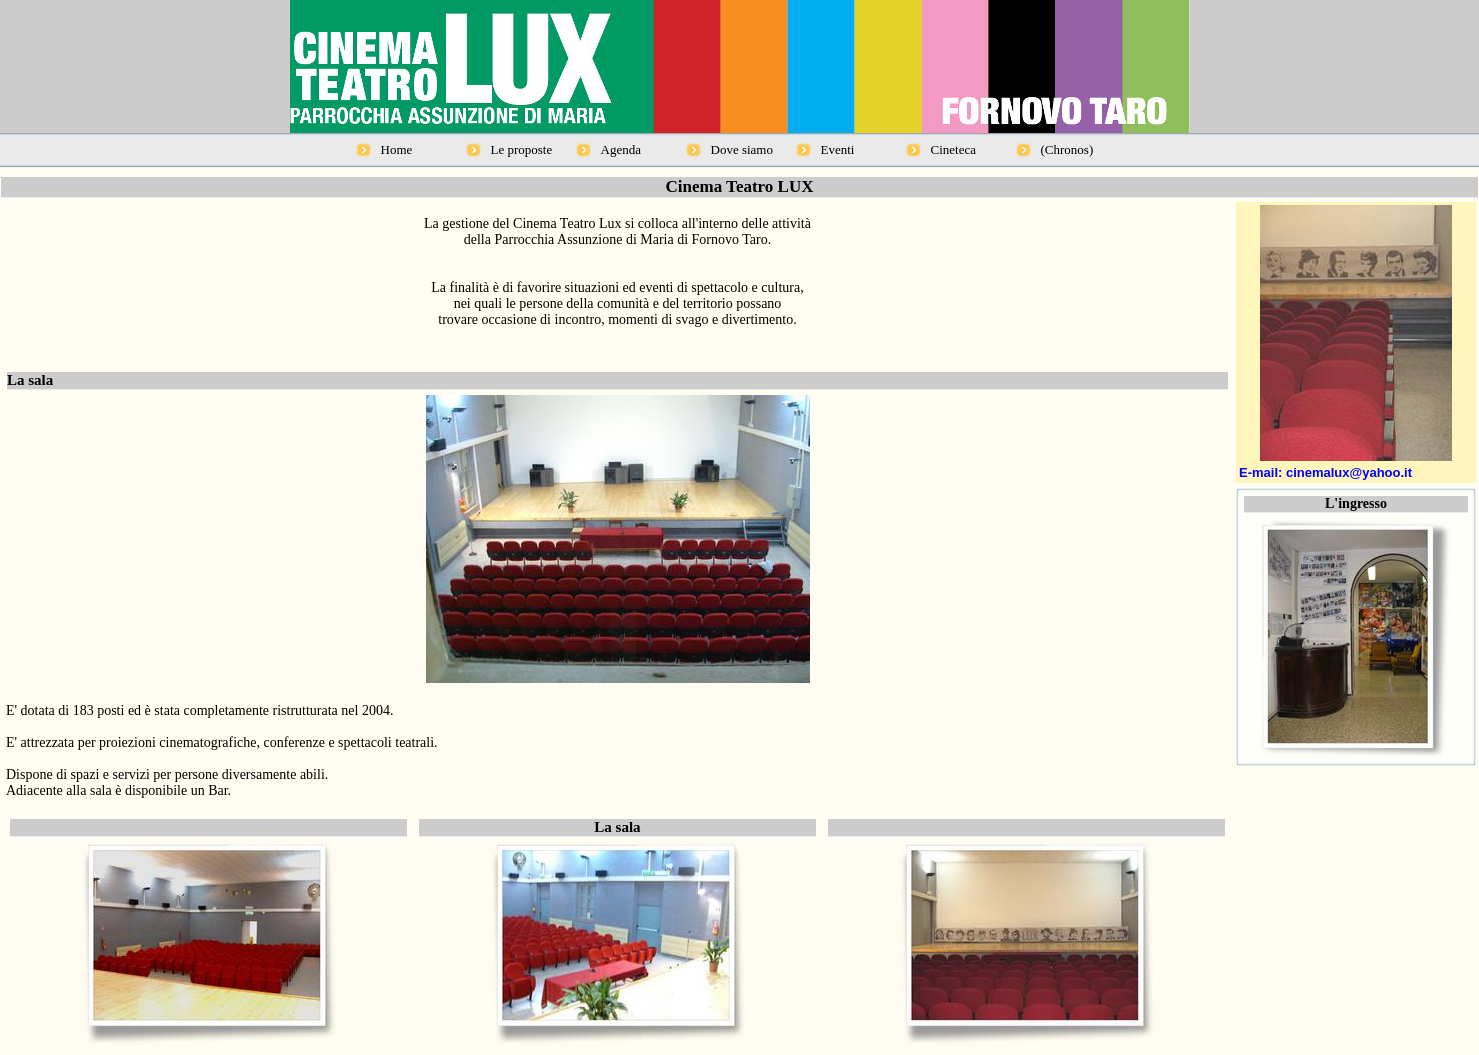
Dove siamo (742, 149)
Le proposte (522, 149)
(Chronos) (1067, 149)
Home (397, 149)
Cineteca (953, 149)
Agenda (621, 149)
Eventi (838, 149)
